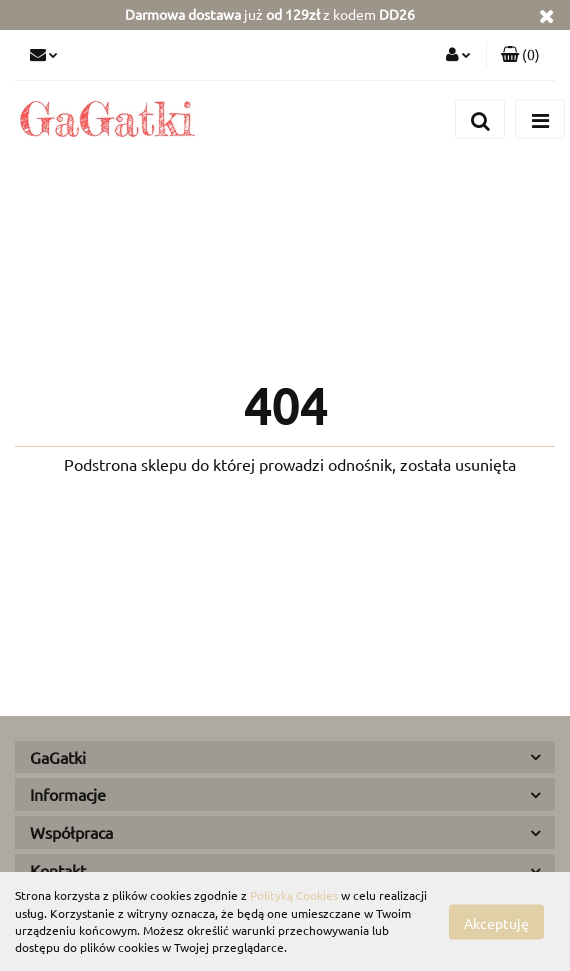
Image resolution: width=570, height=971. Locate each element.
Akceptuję (496, 922)
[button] (520, 55)
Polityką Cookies (294, 895)
